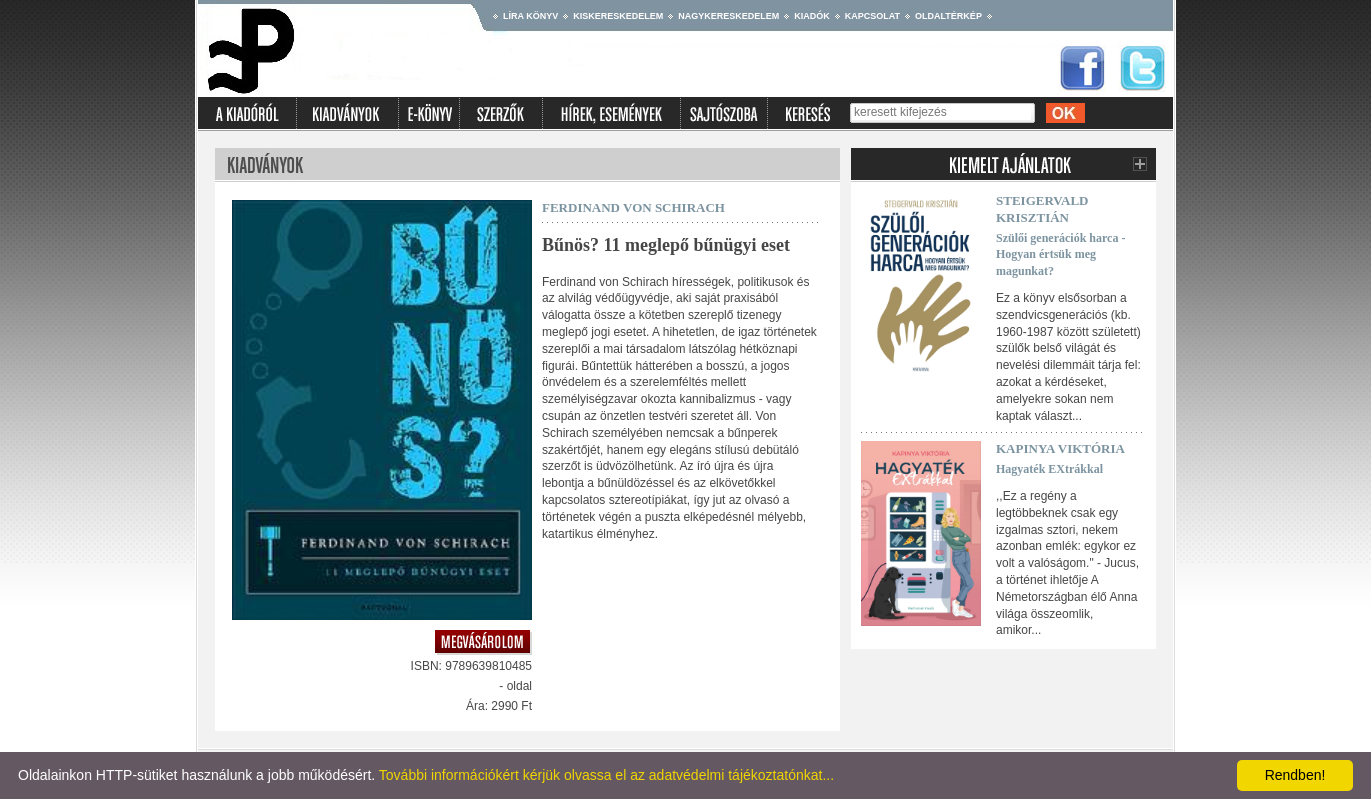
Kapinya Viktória (1060, 448)
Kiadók (812, 16)
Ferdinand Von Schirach (633, 207)
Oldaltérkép (948, 16)
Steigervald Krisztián (1042, 209)
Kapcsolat (872, 16)
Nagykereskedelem (728, 16)
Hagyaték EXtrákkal (1049, 469)
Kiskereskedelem (618, 16)
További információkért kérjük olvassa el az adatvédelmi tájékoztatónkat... (606, 775)
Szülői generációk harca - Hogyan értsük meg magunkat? (1060, 255)
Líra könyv (530, 16)
